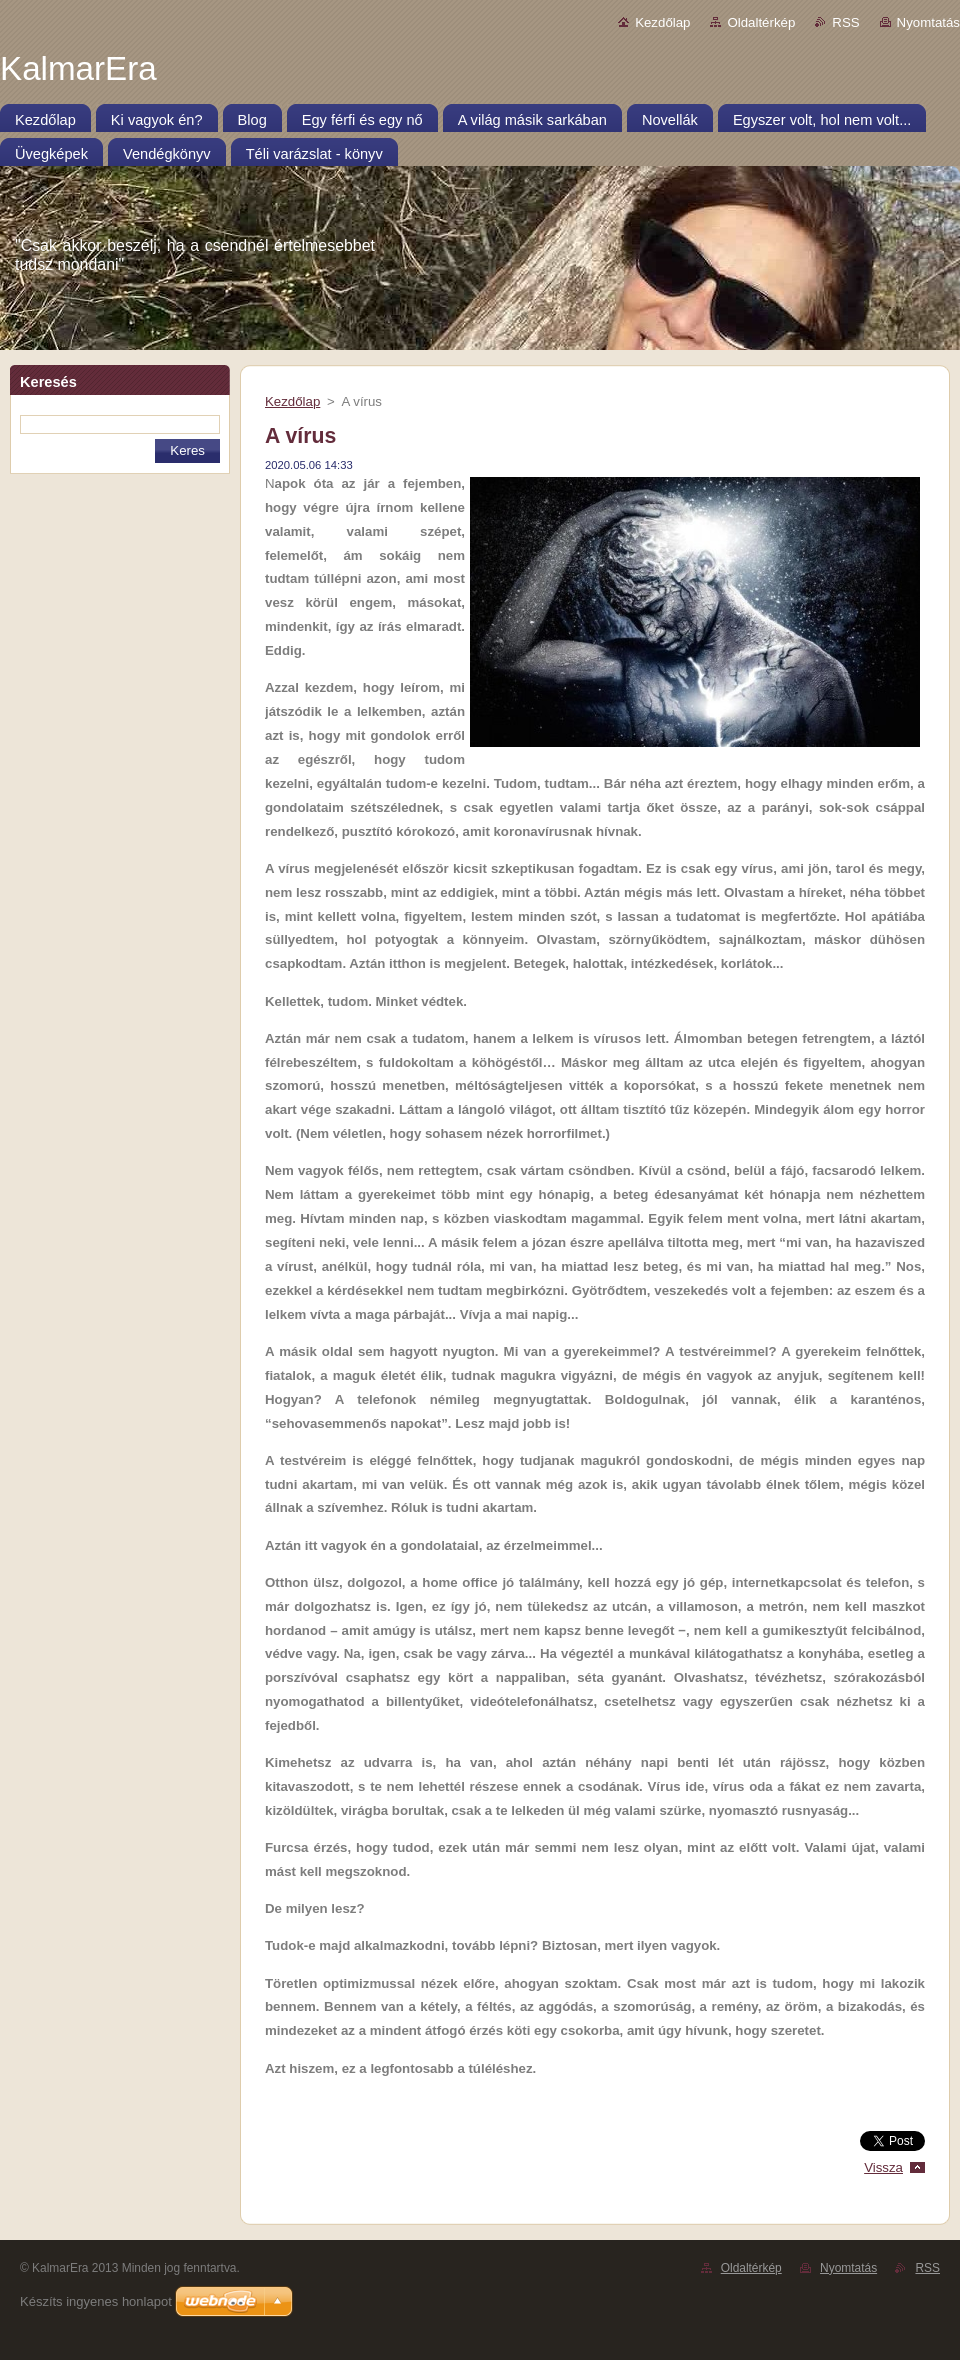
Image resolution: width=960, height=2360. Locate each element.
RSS (845, 22)
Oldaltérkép (761, 22)
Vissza (883, 2167)
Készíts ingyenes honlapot (96, 2301)
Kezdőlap (662, 22)
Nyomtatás (928, 22)
